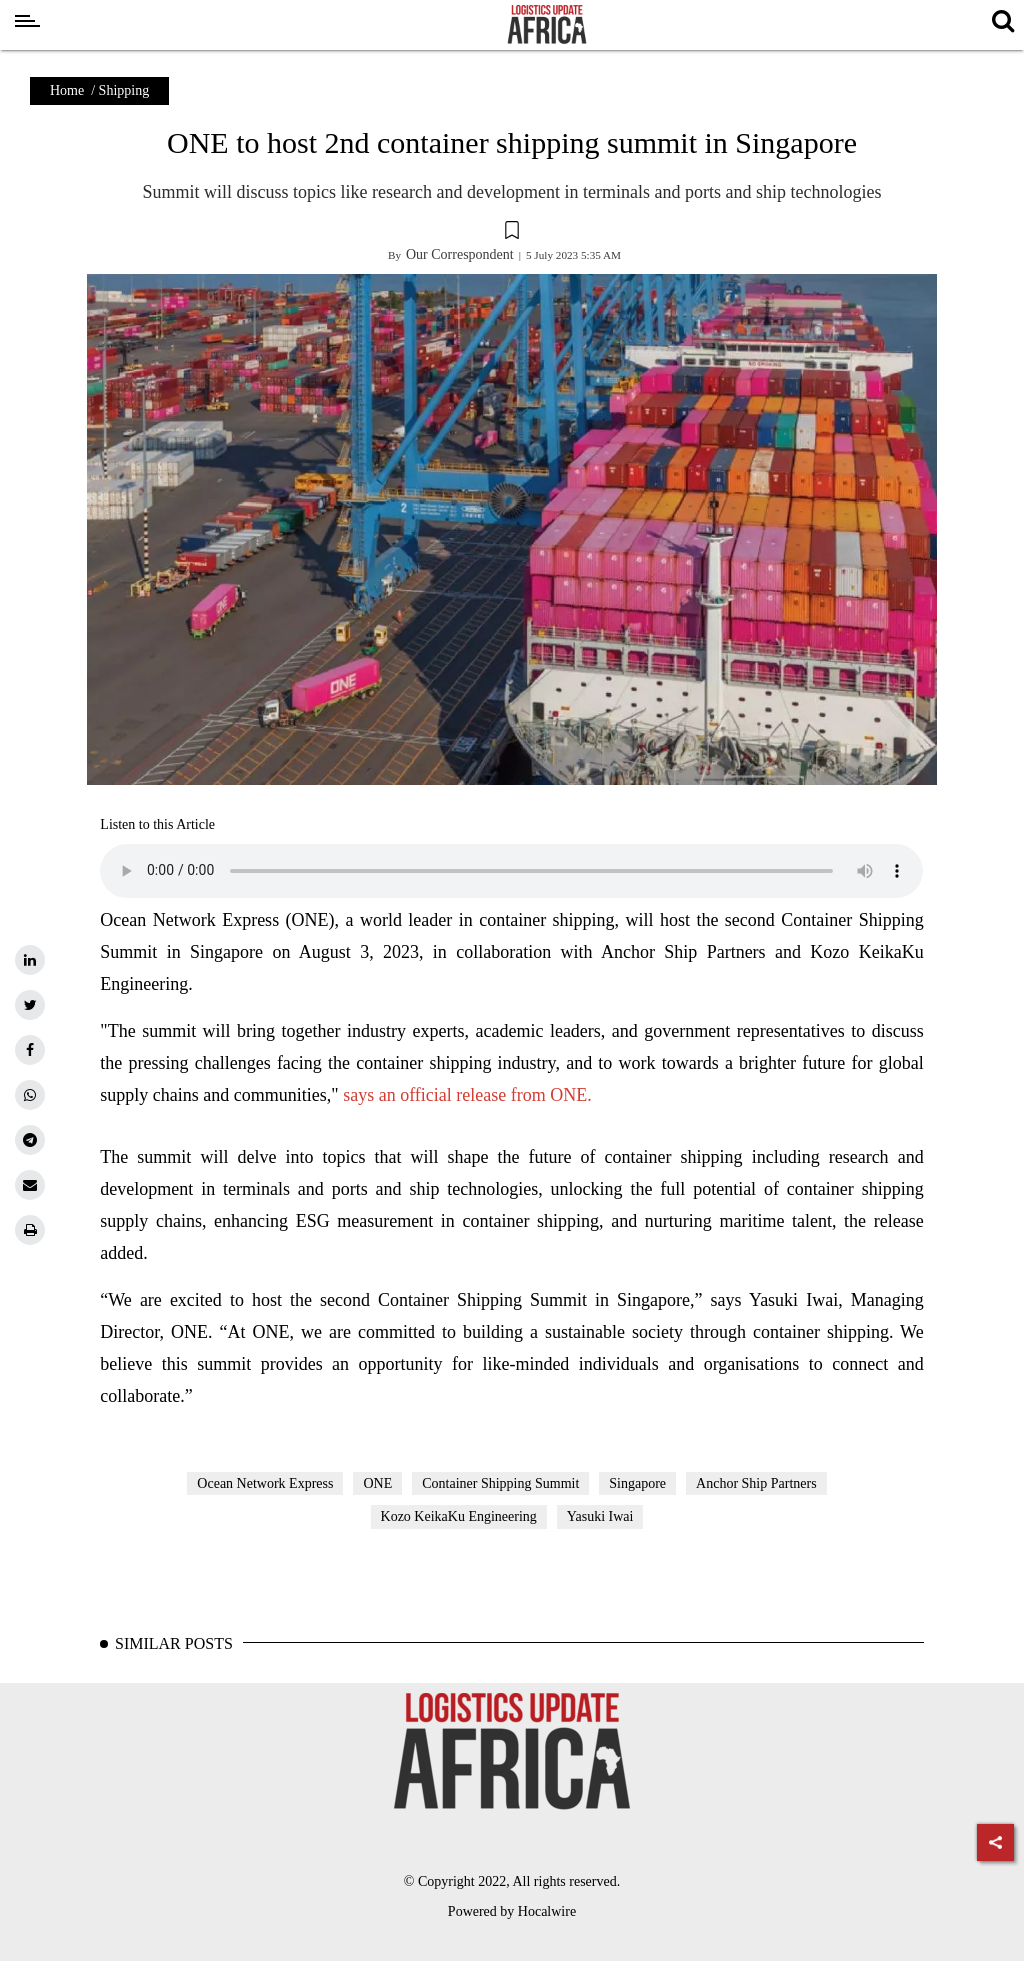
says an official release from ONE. (465, 1095)
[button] (512, 233)
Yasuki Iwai (600, 1516)
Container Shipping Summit (500, 1483)
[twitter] (30, 1005)
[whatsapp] (30, 1095)
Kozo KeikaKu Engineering (459, 1516)
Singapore (637, 1483)
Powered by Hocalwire (512, 1911)
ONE (377, 1483)
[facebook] (30, 1050)
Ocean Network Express (265, 1483)
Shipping (124, 90)
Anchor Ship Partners (756, 1483)
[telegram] (30, 1140)
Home (67, 90)
